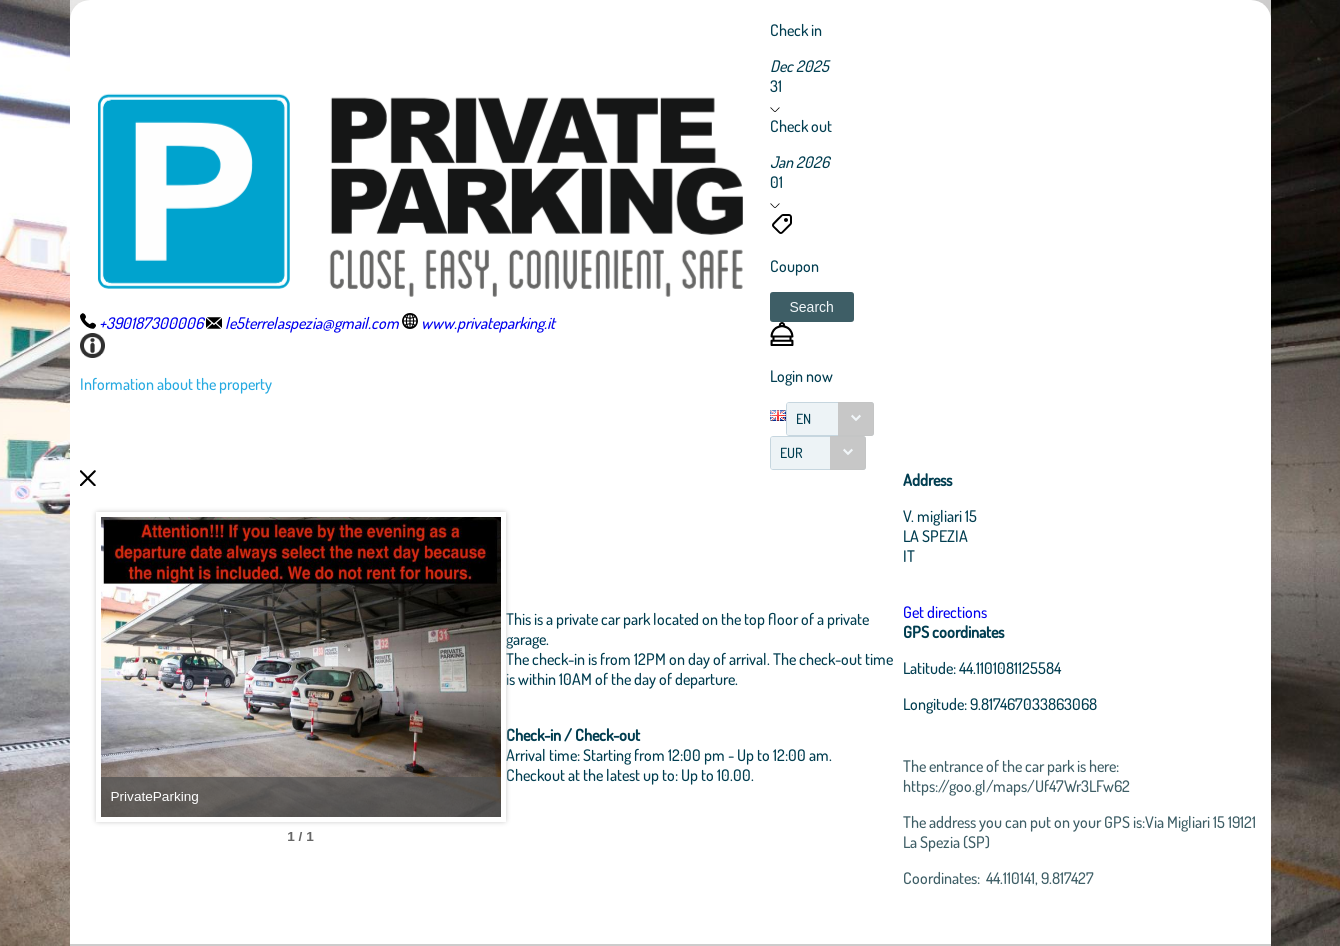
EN (803, 418)
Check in (796, 30)
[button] (812, 307)
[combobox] (830, 419)
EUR (791, 452)
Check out (801, 126)
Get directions (945, 612)
